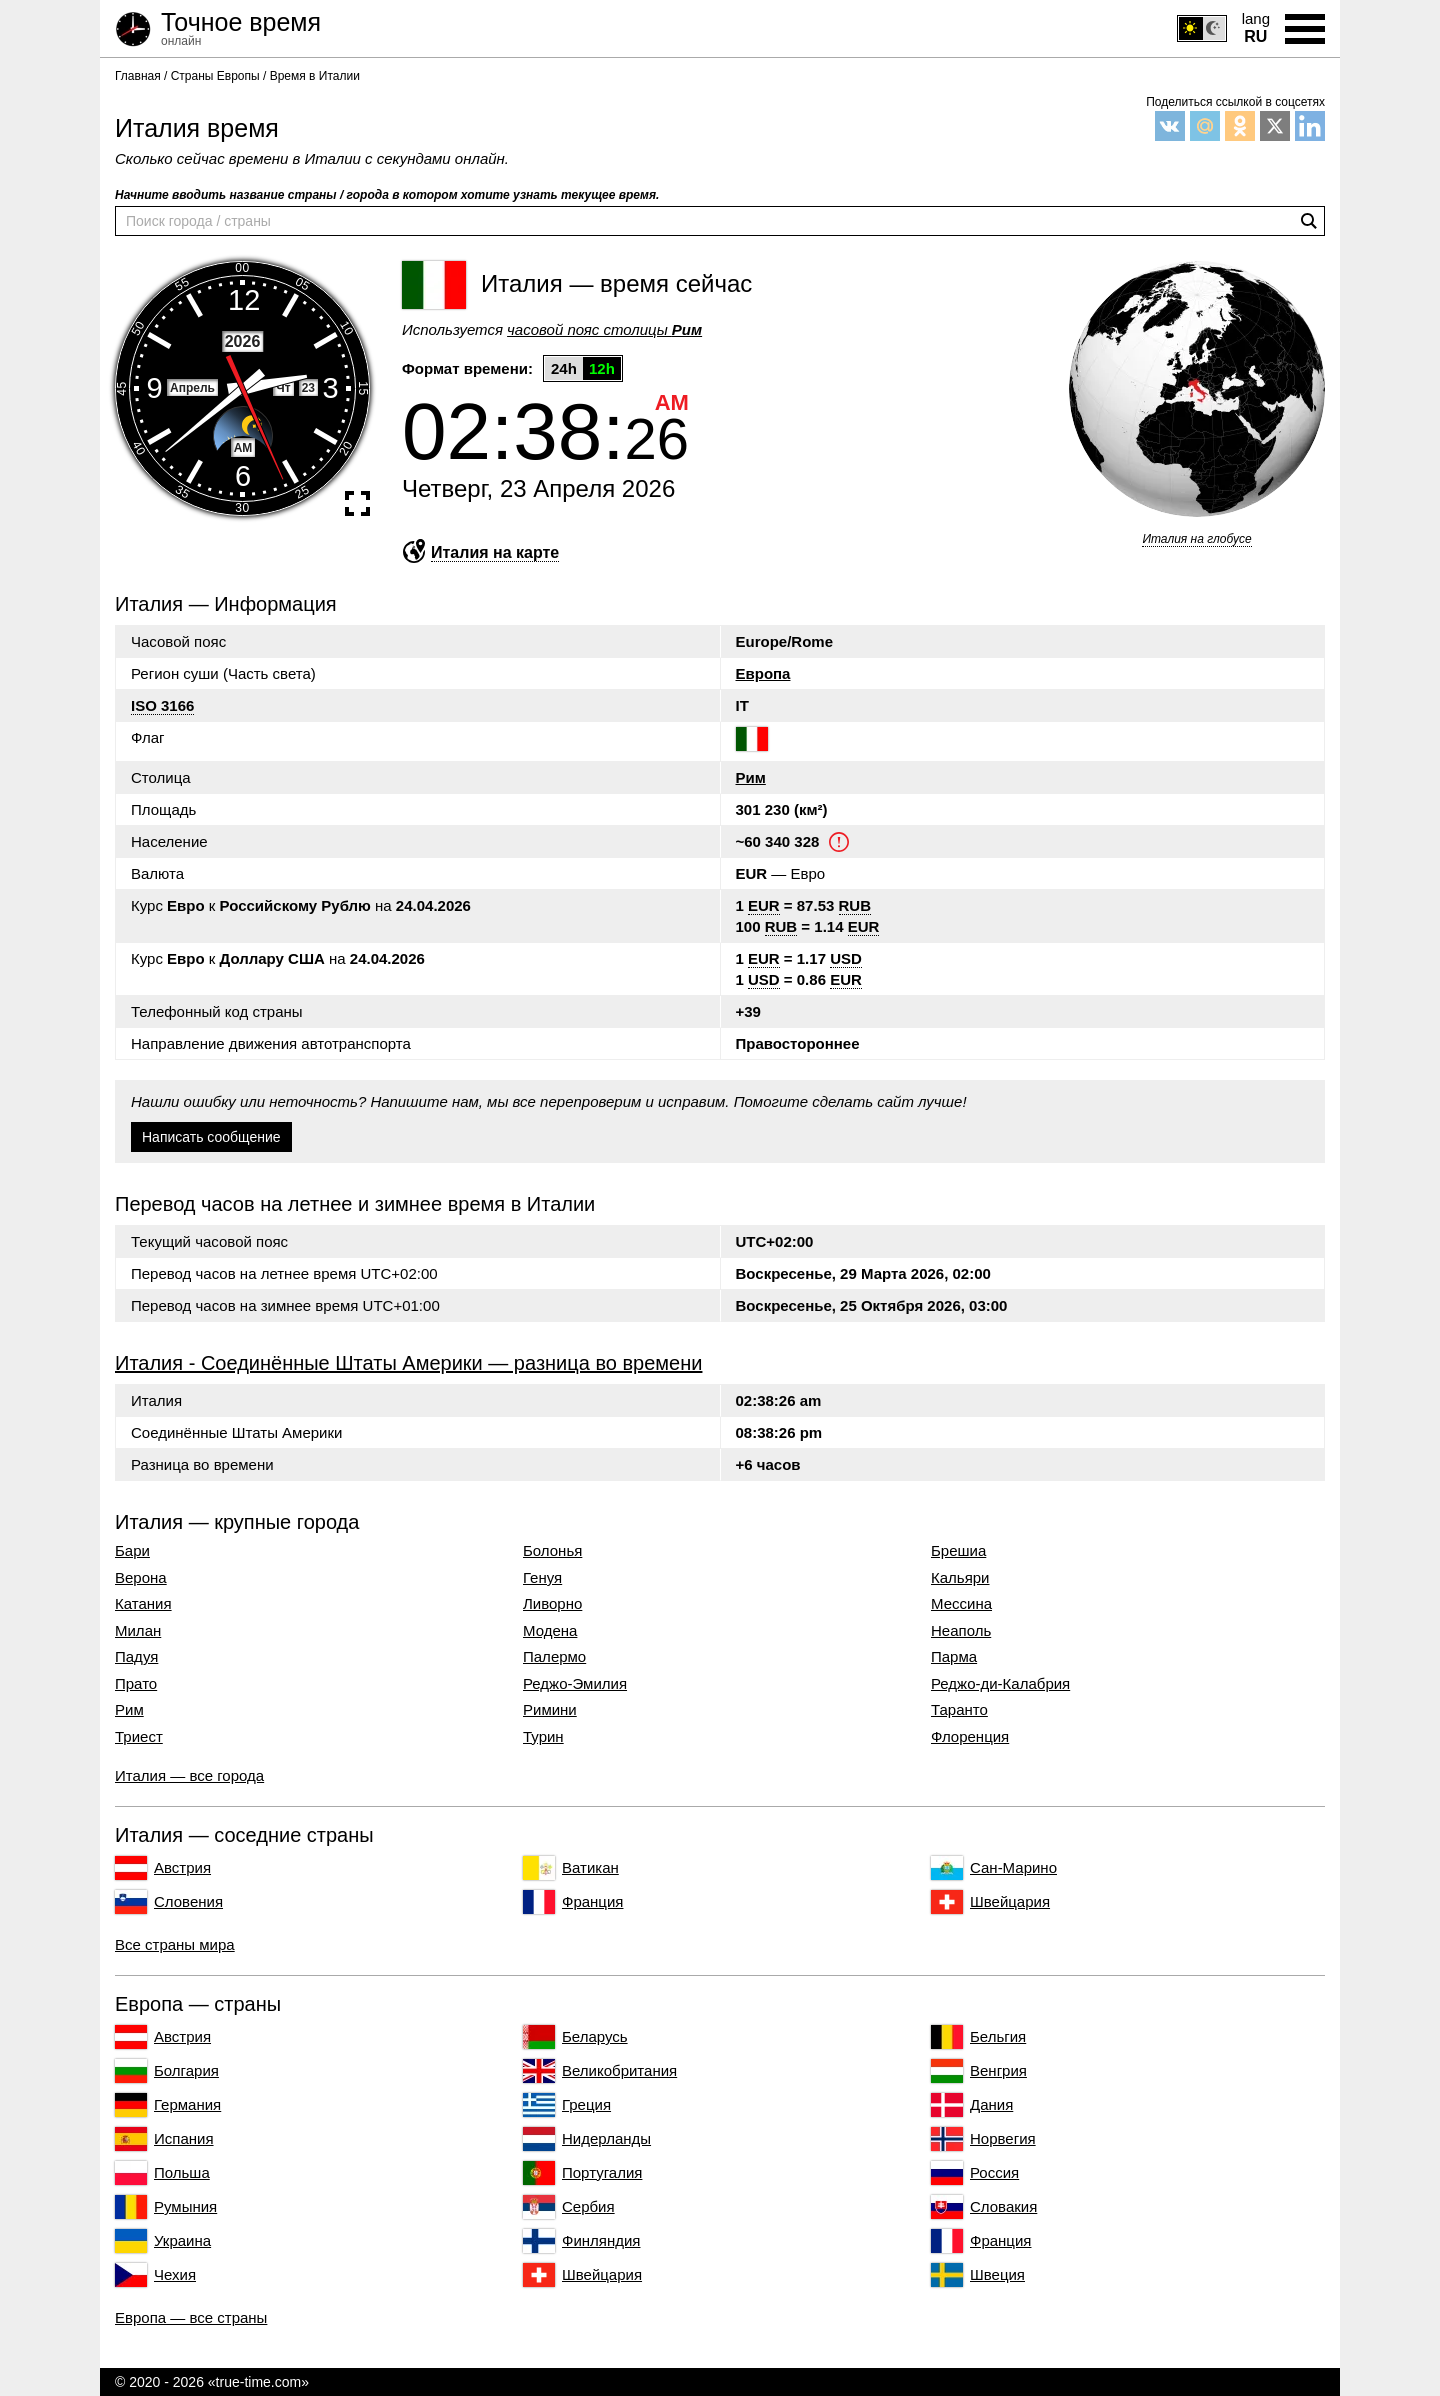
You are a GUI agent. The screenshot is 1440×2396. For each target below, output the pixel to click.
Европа (763, 673)
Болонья (552, 1551)
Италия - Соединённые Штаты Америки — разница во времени (408, 1363)
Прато (136, 1684)
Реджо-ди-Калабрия (1000, 1684)
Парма (954, 1657)
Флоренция (970, 1737)
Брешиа (958, 1551)
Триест (139, 1737)
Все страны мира (175, 1944)
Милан (138, 1631)
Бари (132, 1551)
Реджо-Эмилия (575, 1684)
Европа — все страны (191, 2317)
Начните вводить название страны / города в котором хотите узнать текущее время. (387, 195)
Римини (550, 1710)
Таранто (959, 1710)
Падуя (136, 1657)
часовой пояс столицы (604, 329)
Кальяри (960, 1578)
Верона (141, 1578)
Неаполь (961, 1631)
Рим (751, 777)
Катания (143, 1604)
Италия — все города (189, 1775)
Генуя (542, 1578)
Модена (550, 1631)
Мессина (961, 1604)
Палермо (554, 1657)
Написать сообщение (211, 1137)
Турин (543, 1737)
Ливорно (552, 1604)
